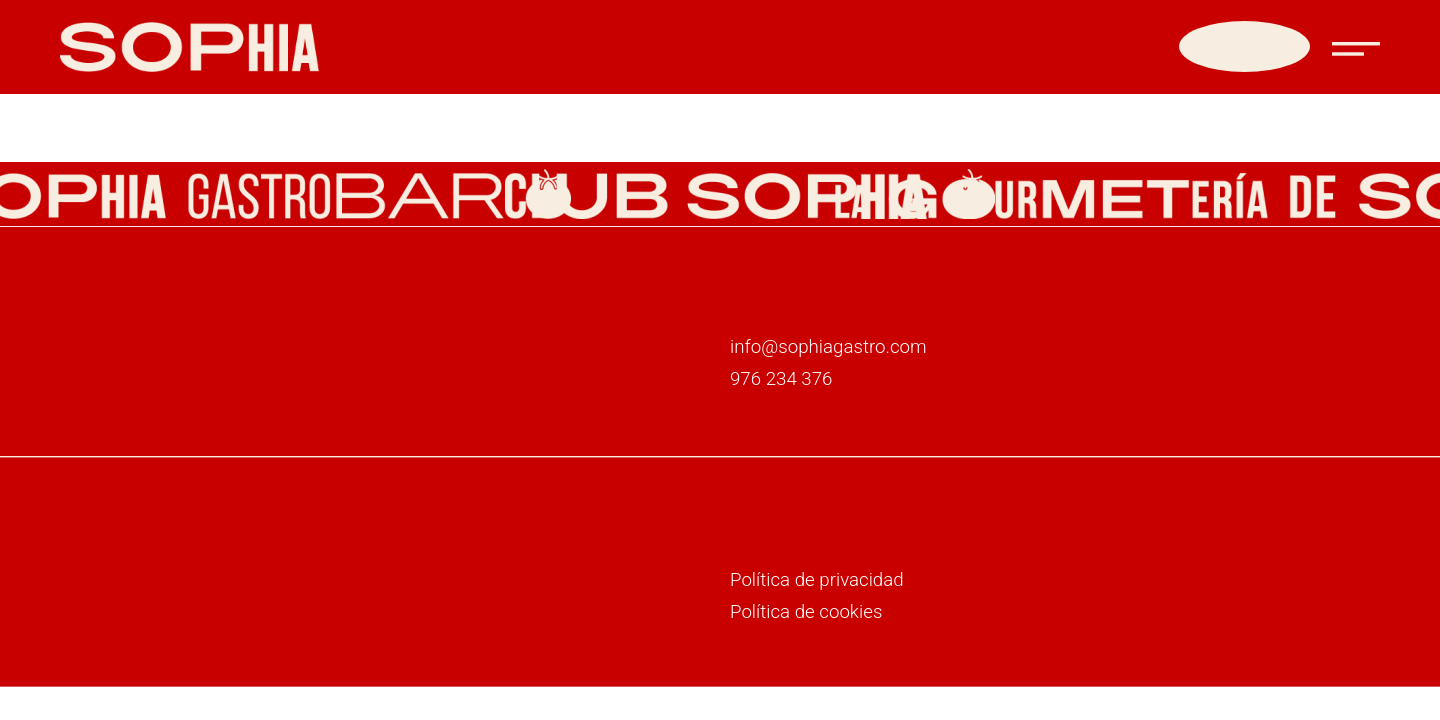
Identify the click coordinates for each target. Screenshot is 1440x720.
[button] (1356, 40)
